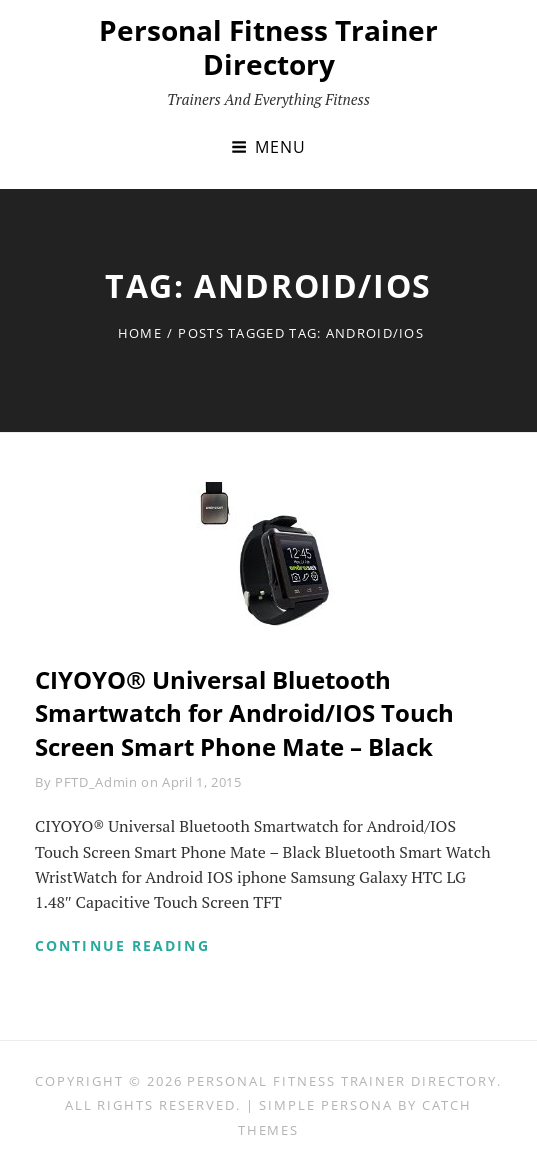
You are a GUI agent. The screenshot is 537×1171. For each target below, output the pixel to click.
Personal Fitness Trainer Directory (268, 47)
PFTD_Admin (96, 782)
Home (140, 333)
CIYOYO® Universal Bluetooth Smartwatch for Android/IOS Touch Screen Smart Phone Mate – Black (244, 713)
